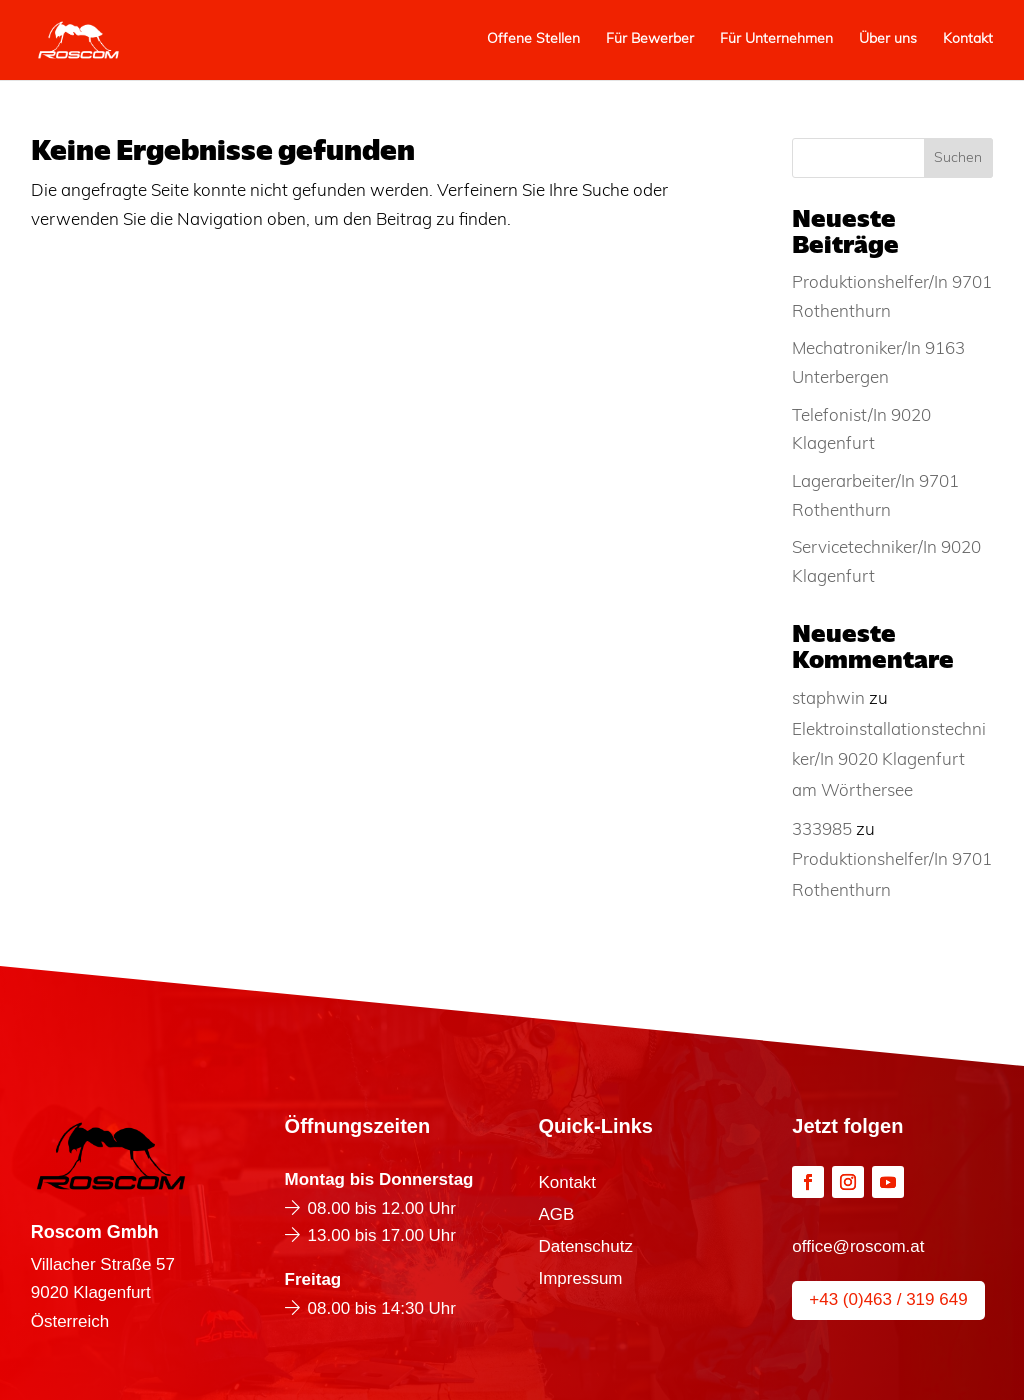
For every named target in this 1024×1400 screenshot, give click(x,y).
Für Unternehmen (776, 40)
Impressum (580, 1280)
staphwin (828, 699)
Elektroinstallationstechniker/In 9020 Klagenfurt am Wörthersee (889, 761)
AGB (556, 1216)
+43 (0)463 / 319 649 (888, 1299)
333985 (822, 830)
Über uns (888, 40)
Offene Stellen (533, 40)
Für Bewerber (650, 40)
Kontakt (968, 40)
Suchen (958, 158)
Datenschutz (585, 1248)
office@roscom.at (858, 1246)
